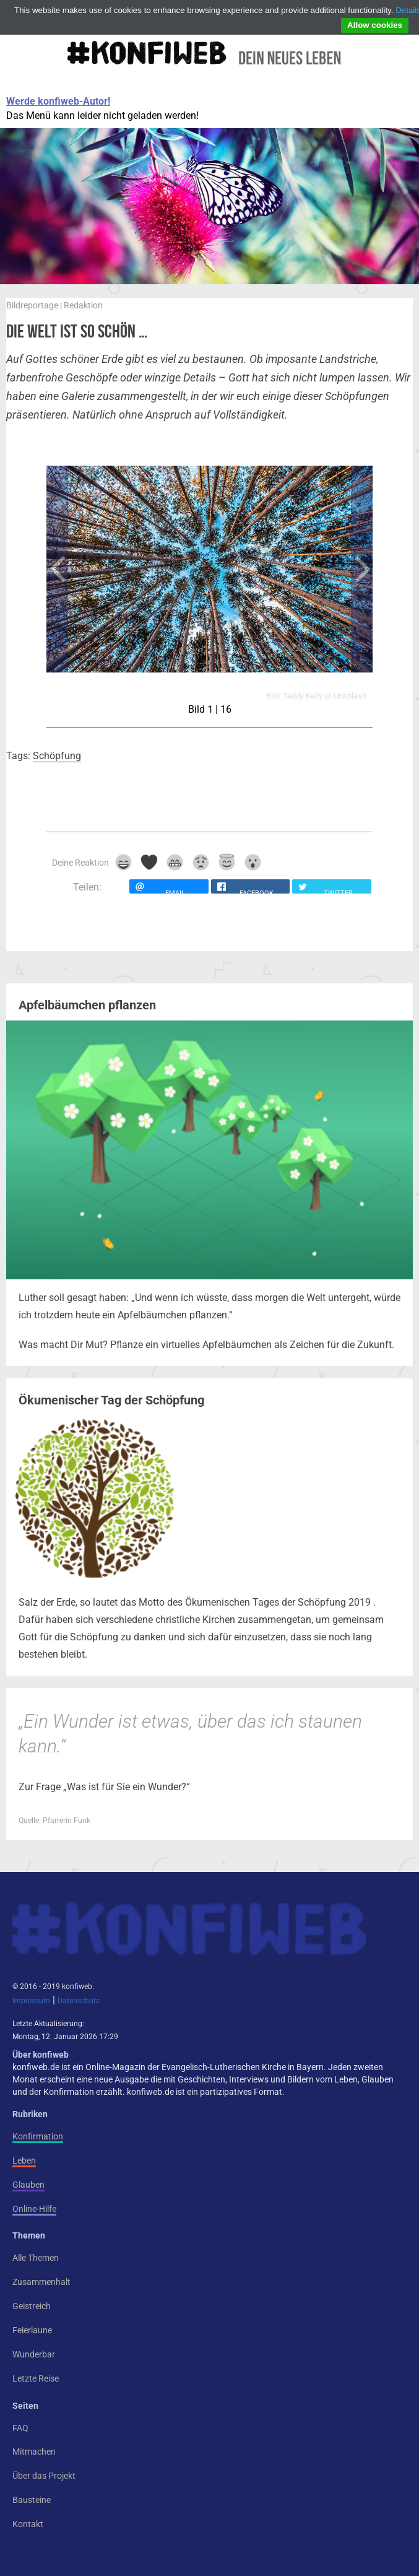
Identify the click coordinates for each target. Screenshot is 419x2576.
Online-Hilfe (34, 2209)
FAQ (20, 2428)
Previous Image (57, 569)
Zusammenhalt (41, 2282)
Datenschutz (79, 2000)
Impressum (31, 2000)
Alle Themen (35, 2258)
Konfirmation (37, 2136)
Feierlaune (32, 2330)
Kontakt (27, 2524)
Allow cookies (374, 25)
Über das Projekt (44, 2476)
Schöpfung (57, 756)
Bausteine (31, 2500)
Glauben (28, 2185)
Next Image (362, 569)
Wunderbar (33, 2354)
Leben (24, 2160)
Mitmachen (34, 2451)
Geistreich (31, 2306)
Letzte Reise (35, 2378)
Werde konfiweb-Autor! (58, 101)
